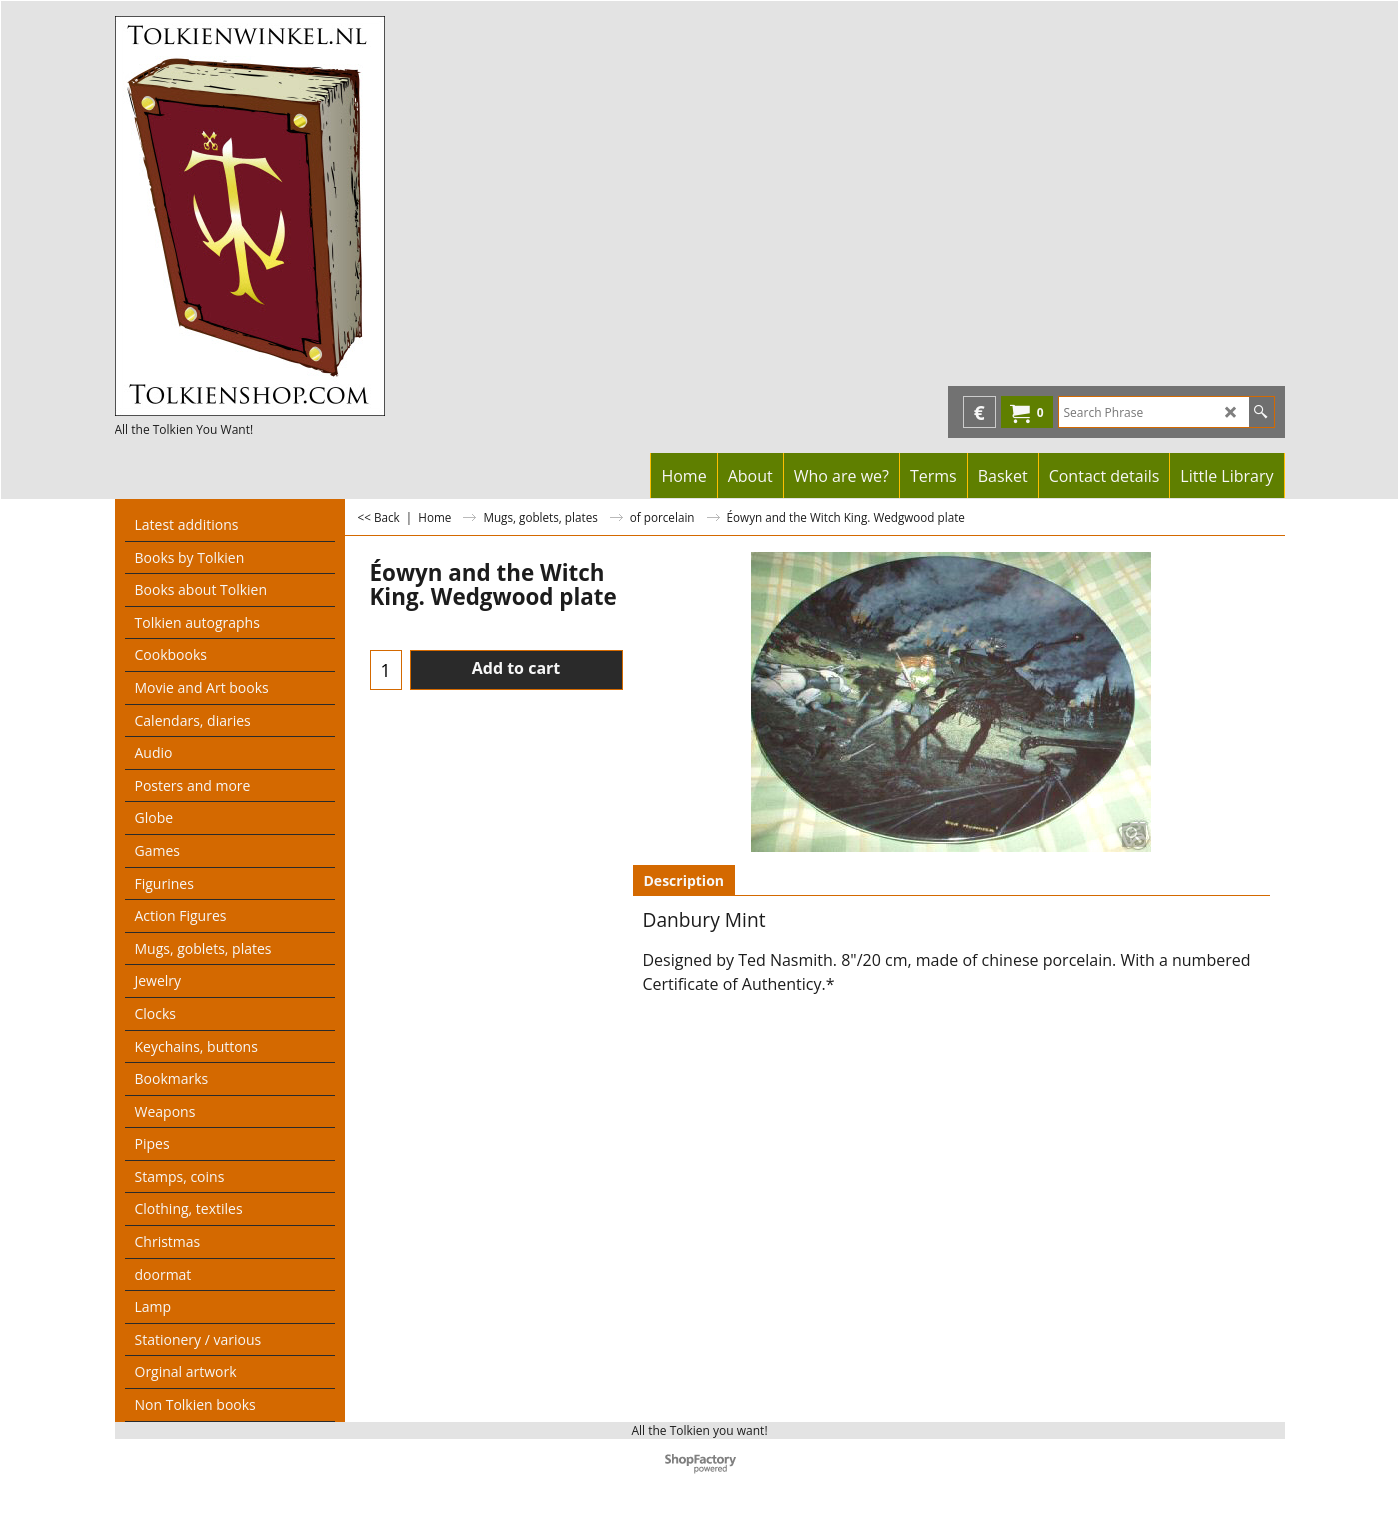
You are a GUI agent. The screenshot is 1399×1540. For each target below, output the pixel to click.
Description (684, 880)
